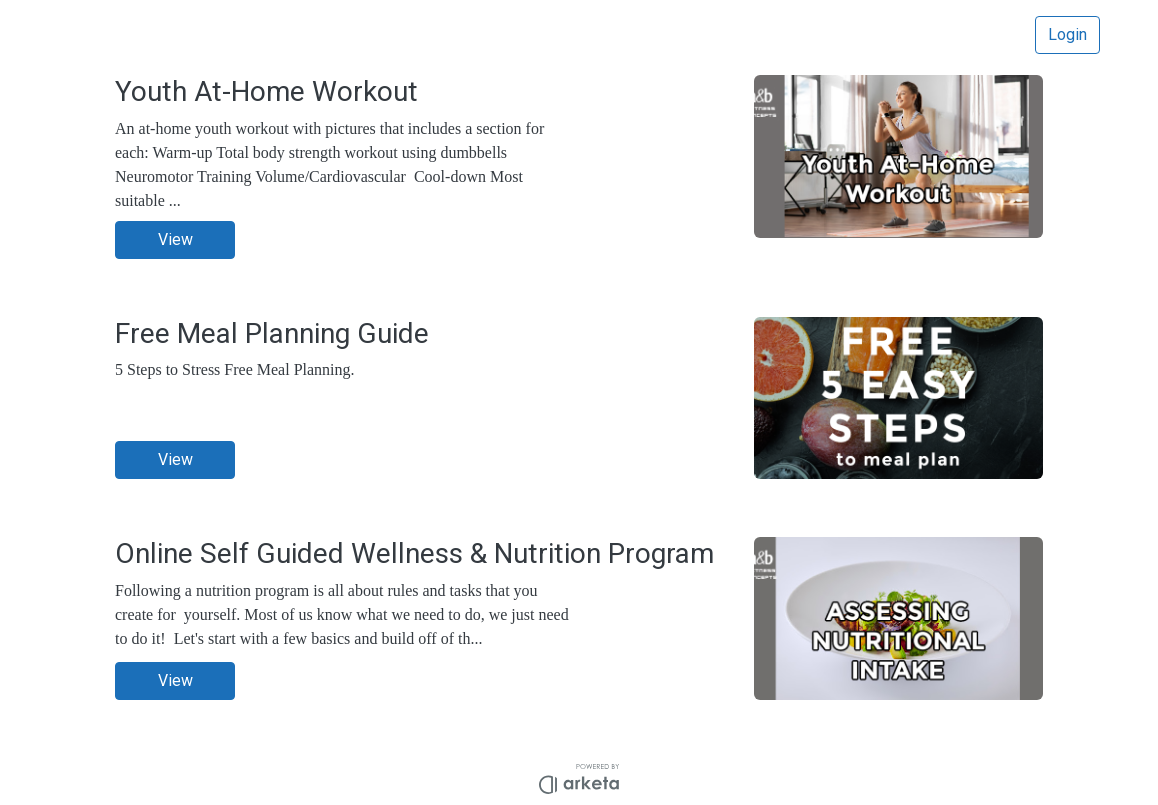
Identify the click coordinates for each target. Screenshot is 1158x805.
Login (1067, 34)
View (175, 239)
